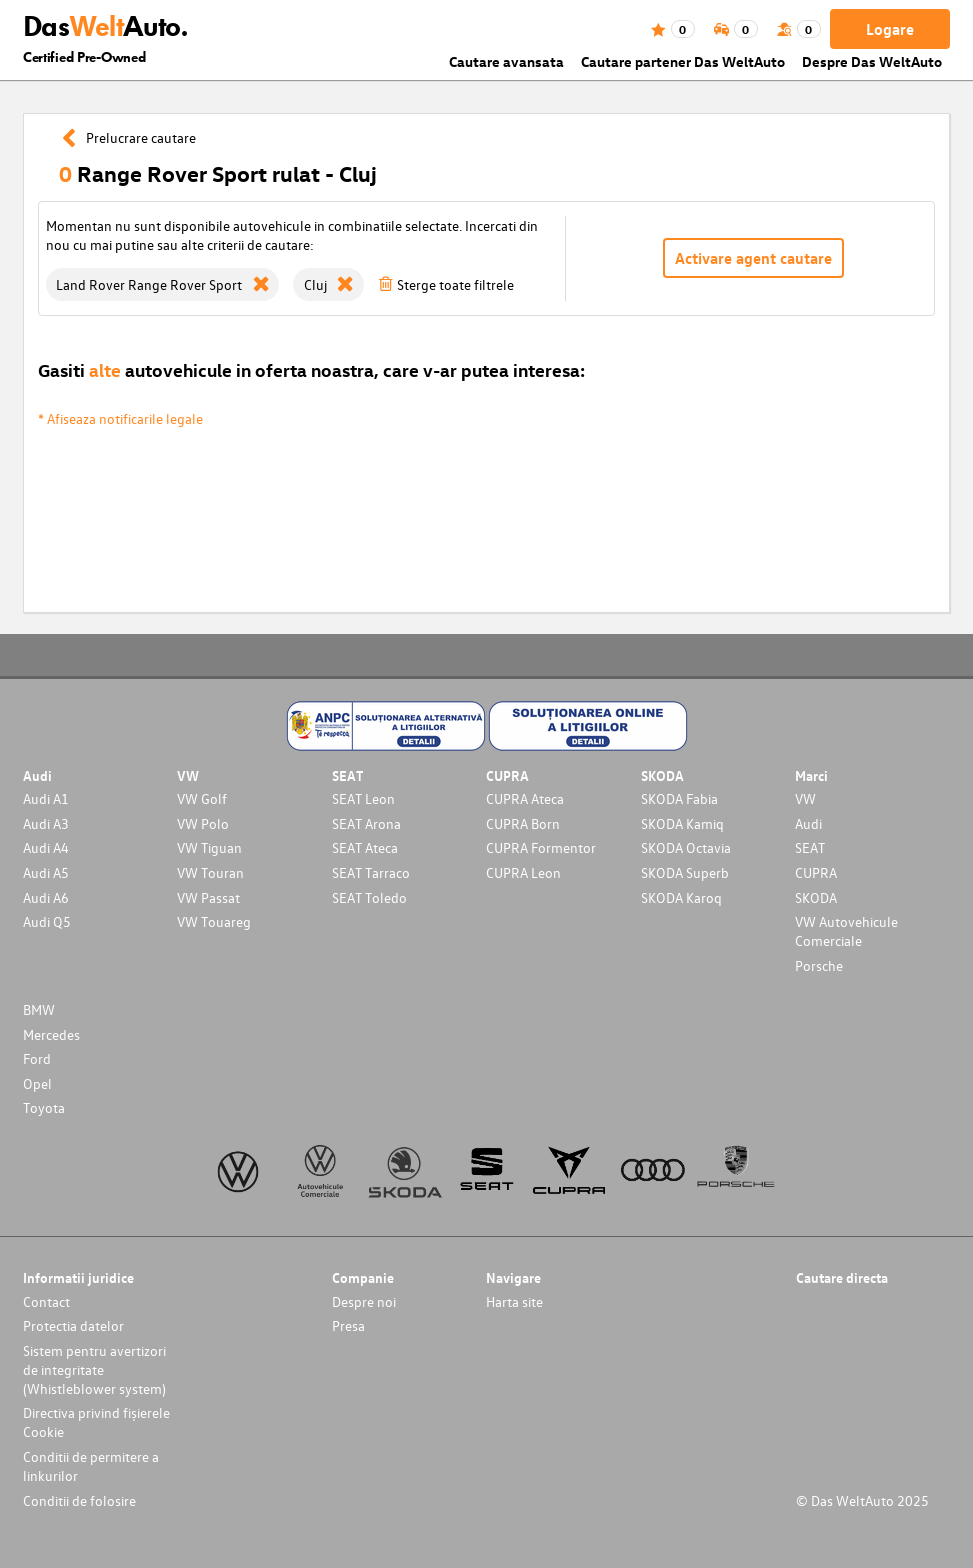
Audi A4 (46, 847)
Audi (808, 823)
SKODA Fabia (679, 798)
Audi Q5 (47, 921)
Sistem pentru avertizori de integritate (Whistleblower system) (94, 1369)
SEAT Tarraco (371, 872)
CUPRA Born (523, 823)
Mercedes (51, 1034)
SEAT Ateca (365, 847)
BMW (39, 1009)
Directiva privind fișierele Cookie (96, 1422)
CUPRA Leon (523, 872)
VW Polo (203, 823)
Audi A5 (46, 872)
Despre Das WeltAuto (872, 61)
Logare (890, 29)
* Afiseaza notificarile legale (120, 418)
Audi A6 (46, 897)
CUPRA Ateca (525, 798)
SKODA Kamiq (682, 823)
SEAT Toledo (369, 897)
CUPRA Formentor (541, 847)
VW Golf (202, 798)
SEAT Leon (363, 798)
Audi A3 (46, 823)
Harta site (514, 1301)
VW (805, 798)
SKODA (816, 897)
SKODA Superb (685, 872)
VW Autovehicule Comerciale (846, 931)
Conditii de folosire (79, 1500)
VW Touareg (214, 921)
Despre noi (364, 1301)
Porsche (819, 965)
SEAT (810, 847)
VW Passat (208, 897)
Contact (46, 1301)
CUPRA (816, 872)
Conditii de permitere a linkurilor (91, 1466)
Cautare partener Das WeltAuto (683, 61)
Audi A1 (46, 798)
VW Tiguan (209, 847)
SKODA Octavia (686, 847)
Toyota (44, 1107)
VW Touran (210, 872)
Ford (37, 1058)
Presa (348, 1325)
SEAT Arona (366, 823)
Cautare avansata (506, 61)
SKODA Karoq (681, 897)
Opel (37, 1083)
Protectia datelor (73, 1325)
